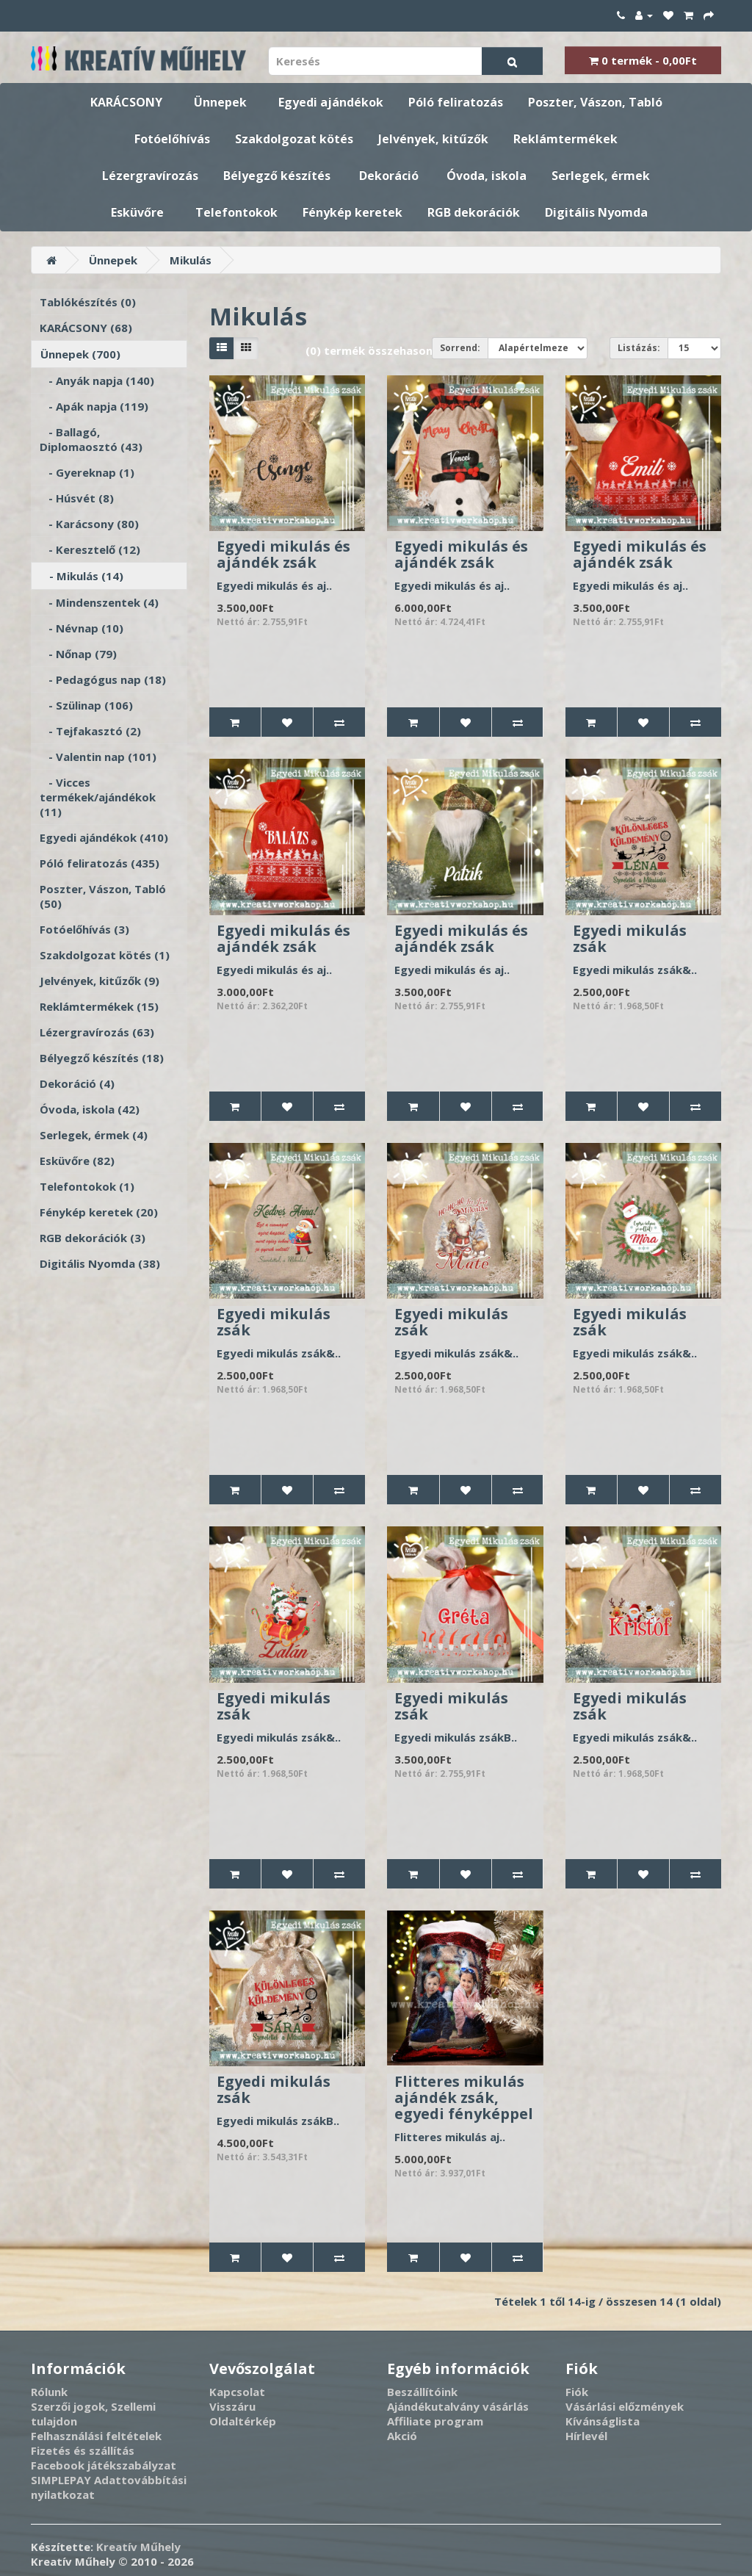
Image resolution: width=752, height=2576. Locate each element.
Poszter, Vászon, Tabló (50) (103, 896)
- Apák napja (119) (94, 406)
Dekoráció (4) (77, 1083)
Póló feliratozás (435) (99, 863)
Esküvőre (137, 212)
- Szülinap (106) (86, 705)
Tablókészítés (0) (88, 302)
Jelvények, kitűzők (433, 139)
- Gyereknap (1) (87, 472)
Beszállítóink (422, 2391)
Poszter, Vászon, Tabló (595, 102)
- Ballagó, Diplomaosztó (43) (91, 439)
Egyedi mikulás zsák (630, 938)
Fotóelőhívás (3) (84, 929)
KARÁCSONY (126, 102)
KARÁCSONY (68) (86, 327)
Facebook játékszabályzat (103, 2465)
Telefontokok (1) (87, 1186)
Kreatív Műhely (138, 2546)
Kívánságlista (602, 2421)
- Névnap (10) (81, 628)
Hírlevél (586, 2435)
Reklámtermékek (565, 139)
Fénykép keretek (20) (99, 1212)
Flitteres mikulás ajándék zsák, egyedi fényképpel (463, 2097)
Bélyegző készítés (276, 175)
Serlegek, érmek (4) (94, 1135)
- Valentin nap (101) (98, 756)
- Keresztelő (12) (90, 549)
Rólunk (49, 2391)
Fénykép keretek (352, 212)
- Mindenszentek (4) (99, 602)
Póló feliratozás (455, 102)
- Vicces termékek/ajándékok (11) (98, 797)
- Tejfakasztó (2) (90, 731)
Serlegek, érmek (601, 175)
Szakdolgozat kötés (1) (105, 955)
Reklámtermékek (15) (99, 1006)
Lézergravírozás (150, 175)
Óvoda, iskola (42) (90, 1109)
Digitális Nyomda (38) (100, 1263)
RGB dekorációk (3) (92, 1237)
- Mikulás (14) (81, 576)
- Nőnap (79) (78, 653)
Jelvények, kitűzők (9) (99, 980)
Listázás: (639, 348)
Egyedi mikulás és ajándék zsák (283, 554)
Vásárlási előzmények (624, 2406)
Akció (402, 2435)
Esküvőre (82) (77, 1160)
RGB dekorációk (473, 212)
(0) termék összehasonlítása (384, 350)
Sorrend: (460, 348)
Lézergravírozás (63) (97, 1032)
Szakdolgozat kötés (294, 139)
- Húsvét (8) (77, 498)
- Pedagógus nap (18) (103, 679)
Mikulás (191, 260)
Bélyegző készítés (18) (102, 1057)
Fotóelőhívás (172, 139)
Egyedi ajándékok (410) (104, 837)
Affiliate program (435, 2421)
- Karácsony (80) (89, 523)
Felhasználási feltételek (96, 2435)
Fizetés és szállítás (82, 2450)
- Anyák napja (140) (97, 380)
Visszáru (232, 2406)
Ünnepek (220, 102)
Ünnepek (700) (80, 354)
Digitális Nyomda (596, 212)
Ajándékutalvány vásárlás (458, 2406)
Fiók (576, 2391)
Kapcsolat (237, 2391)
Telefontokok (236, 212)
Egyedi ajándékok (330, 102)
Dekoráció (389, 175)
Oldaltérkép (242, 2421)
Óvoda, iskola (486, 175)
